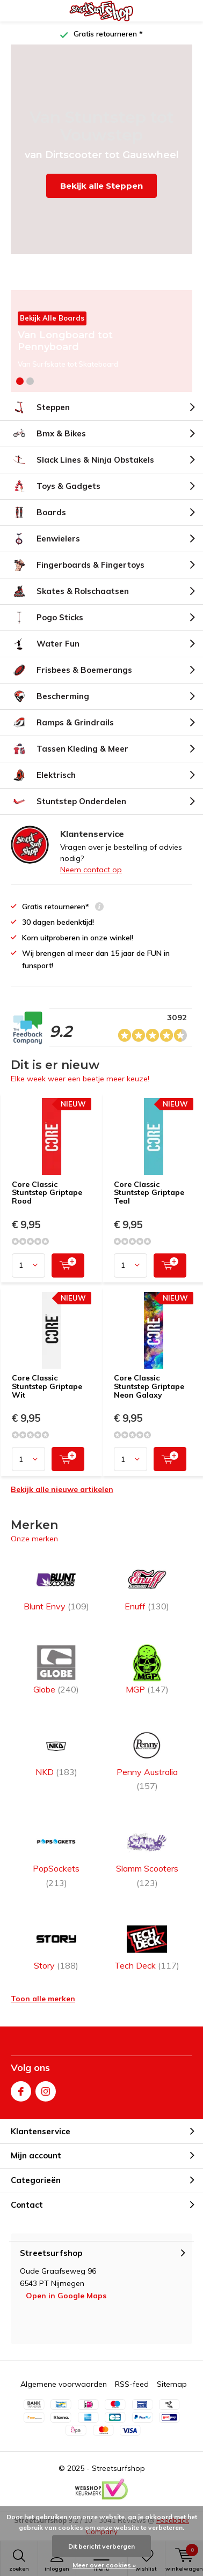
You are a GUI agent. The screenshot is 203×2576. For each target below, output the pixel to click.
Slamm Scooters (147, 1855)
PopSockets (56, 1855)
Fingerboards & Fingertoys (77, 565)
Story (56, 1945)
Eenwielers (45, 539)
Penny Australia (147, 1758)
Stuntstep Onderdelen (68, 801)
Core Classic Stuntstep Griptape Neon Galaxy (149, 1386)
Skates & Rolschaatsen (70, 591)
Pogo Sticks (47, 617)
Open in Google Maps (66, 2295)
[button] (20, 381)
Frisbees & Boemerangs (71, 670)
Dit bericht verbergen (101, 2546)
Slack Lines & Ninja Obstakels (82, 460)
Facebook (21, 2089)
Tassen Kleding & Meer (69, 749)
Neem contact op (91, 869)
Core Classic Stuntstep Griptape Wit (47, 1386)
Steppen (40, 407)
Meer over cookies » (104, 2565)
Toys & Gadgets (55, 486)
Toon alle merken (43, 1998)
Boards (38, 512)
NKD (56, 1751)
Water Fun (45, 644)
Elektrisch (43, 775)
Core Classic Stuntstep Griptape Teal (149, 1192)
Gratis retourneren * (107, 34)
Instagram (45, 2089)
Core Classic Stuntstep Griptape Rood (47, 1192)
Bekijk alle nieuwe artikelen (62, 1489)
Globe (56, 1669)
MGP (147, 1669)
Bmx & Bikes (48, 434)
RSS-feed (132, 2384)
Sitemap (172, 2384)
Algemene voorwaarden (63, 2384)
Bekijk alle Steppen (101, 186)
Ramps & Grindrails (62, 723)
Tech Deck (147, 1945)
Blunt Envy (56, 1586)
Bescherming (50, 696)
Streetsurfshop (118, 2468)
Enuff (147, 1586)
